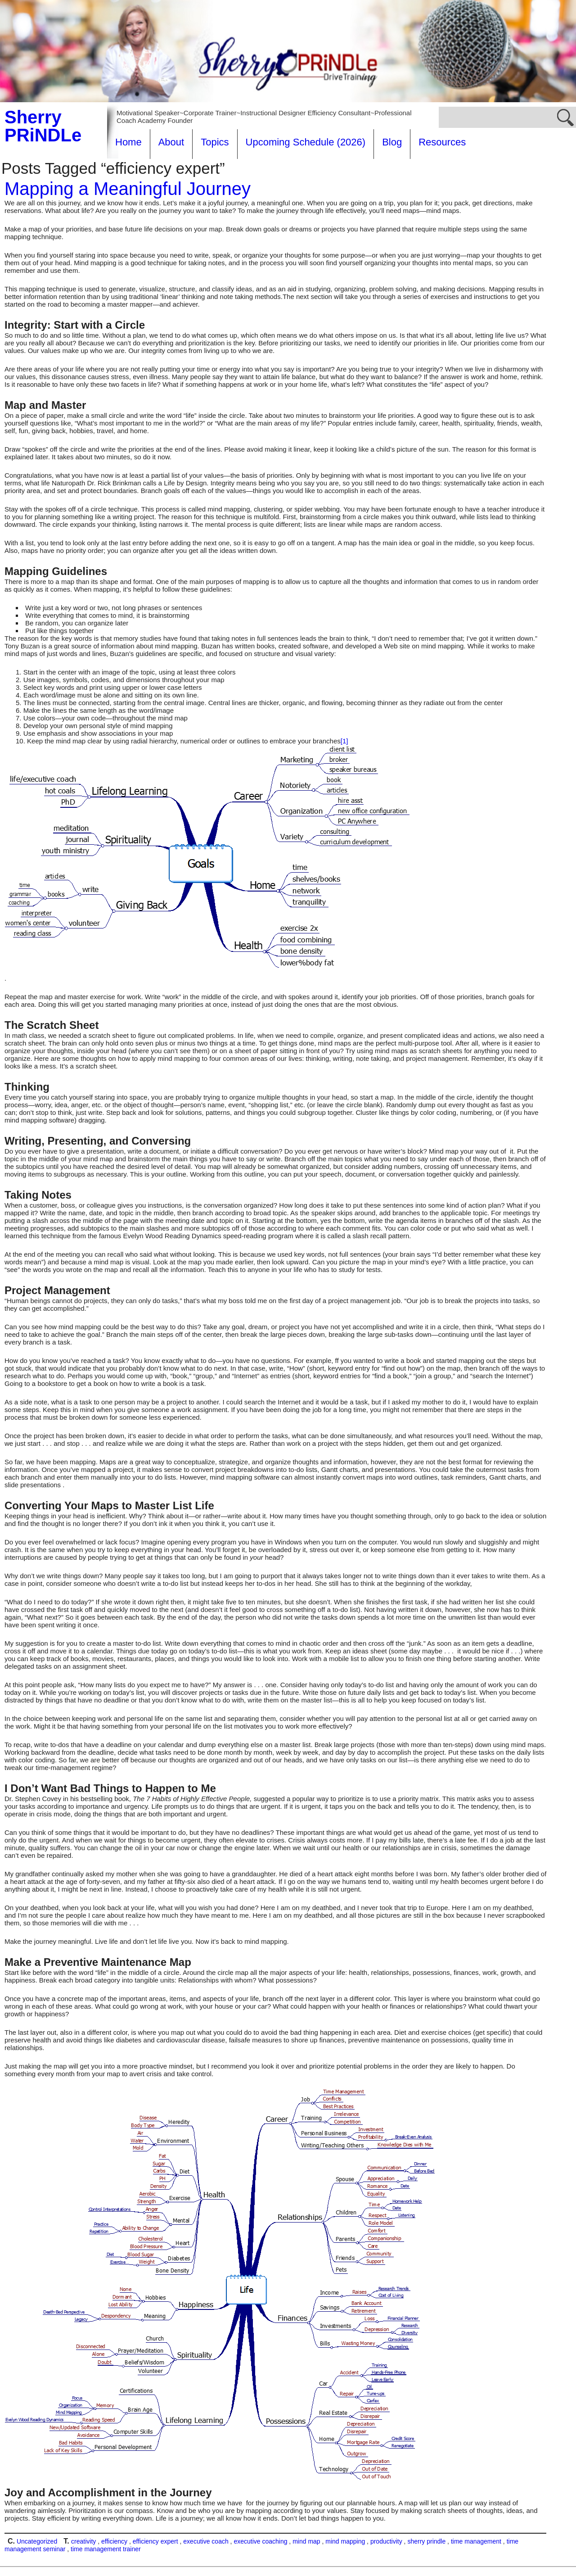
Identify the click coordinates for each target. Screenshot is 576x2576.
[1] (344, 741)
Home (128, 142)
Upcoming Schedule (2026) (306, 142)
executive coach (205, 2541)
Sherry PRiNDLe (42, 126)
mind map (306, 2541)
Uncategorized (37, 2541)
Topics (215, 142)
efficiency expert (155, 2541)
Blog (392, 142)
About (171, 142)
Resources (442, 142)
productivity (386, 2541)
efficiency (114, 2541)
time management (476, 2541)
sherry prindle (426, 2541)
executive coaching (260, 2541)
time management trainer (106, 2549)
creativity (83, 2541)
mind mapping (345, 2541)
